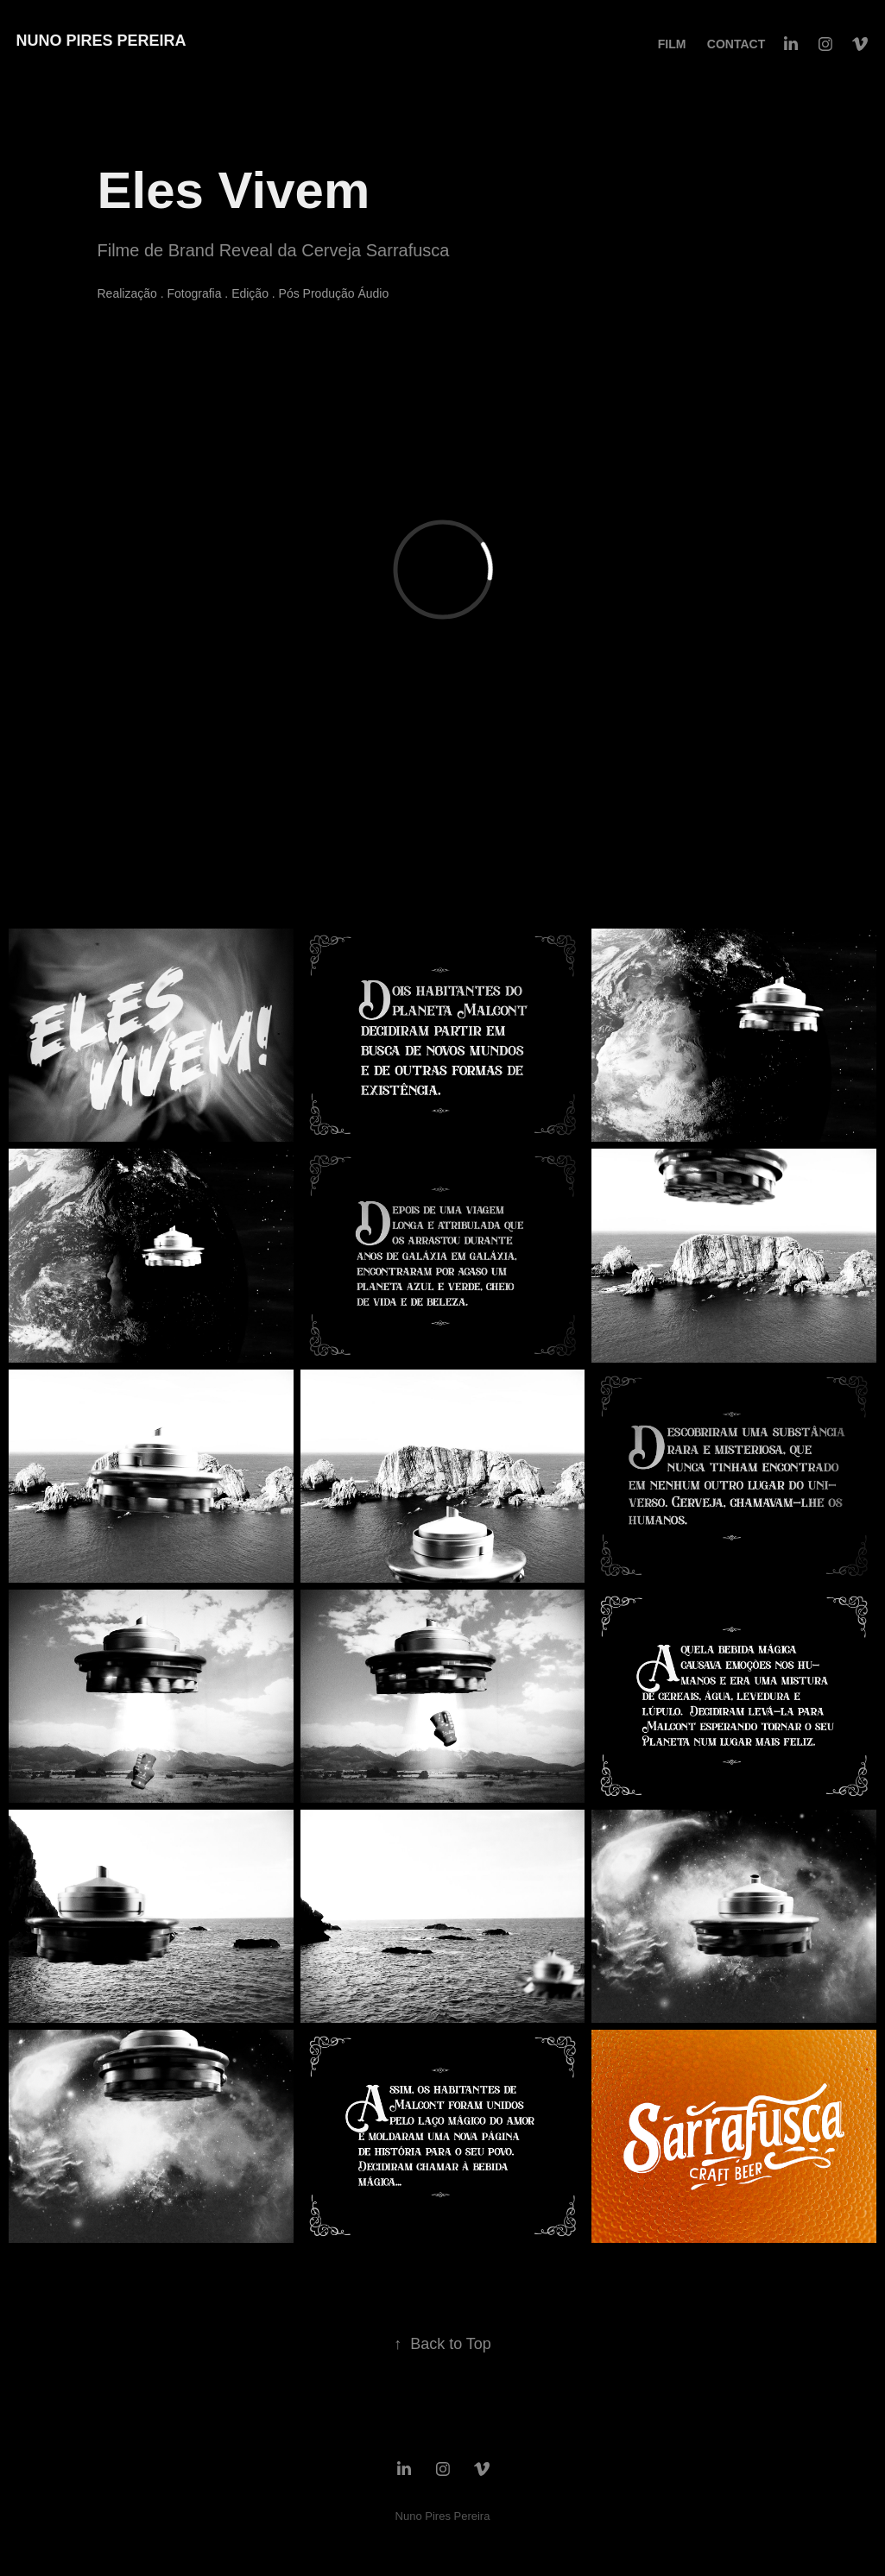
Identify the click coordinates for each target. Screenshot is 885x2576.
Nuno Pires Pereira (101, 40)
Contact (736, 44)
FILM (672, 44)
